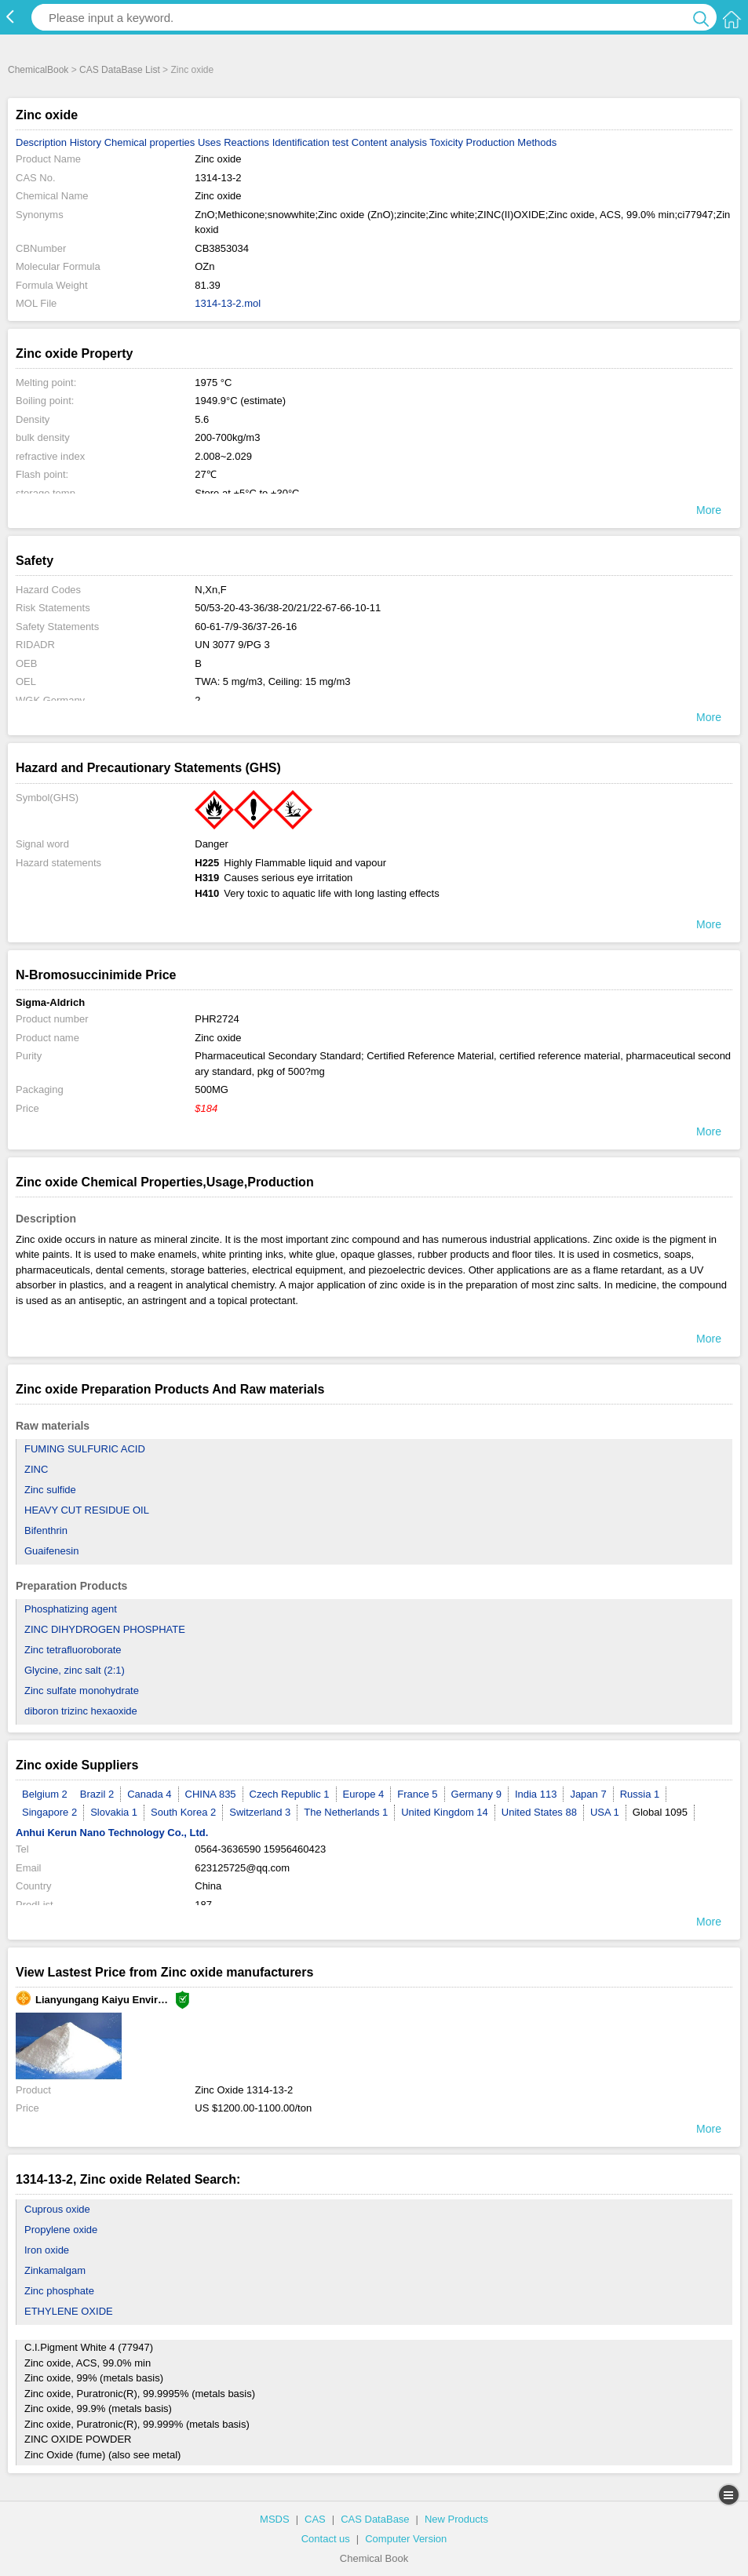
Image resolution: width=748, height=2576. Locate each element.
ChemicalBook (38, 69)
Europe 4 (364, 1794)
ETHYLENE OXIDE (68, 2311)
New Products (456, 2519)
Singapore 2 (49, 1812)
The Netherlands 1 (346, 1812)
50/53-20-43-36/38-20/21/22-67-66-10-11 (288, 608)
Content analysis (389, 142)
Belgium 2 (45, 1794)
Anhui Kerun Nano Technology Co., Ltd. (112, 1832)
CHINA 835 (210, 1794)
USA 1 (604, 1812)
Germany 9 (476, 1794)
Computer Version (406, 2539)
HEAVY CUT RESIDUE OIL (86, 1510)
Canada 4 (149, 1794)
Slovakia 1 (113, 1812)
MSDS (275, 2519)
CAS (315, 2519)
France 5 (417, 1794)
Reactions (246, 142)
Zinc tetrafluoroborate (73, 1650)
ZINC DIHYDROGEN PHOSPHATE (104, 1629)
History (85, 142)
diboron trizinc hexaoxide (80, 1711)
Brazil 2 (97, 1794)
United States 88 (539, 1812)
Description (41, 142)
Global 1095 (660, 1812)
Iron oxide (46, 2250)
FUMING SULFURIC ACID (84, 1449)
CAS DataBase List (119, 69)
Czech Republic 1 (290, 1794)
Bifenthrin (46, 1530)
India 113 (536, 1794)
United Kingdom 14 (444, 1812)
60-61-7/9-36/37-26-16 (246, 626)
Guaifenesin (51, 1551)
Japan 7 (588, 1794)
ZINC (36, 1469)
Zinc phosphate (59, 2291)
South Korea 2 (183, 1812)
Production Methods (511, 142)
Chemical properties (149, 142)
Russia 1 (640, 1794)
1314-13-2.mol (228, 303)
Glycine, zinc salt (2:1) (74, 1670)
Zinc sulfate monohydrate (81, 1690)
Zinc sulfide (50, 1490)
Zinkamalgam (55, 2270)
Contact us (325, 2539)
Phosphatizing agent (70, 1609)
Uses (209, 142)
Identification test (310, 142)
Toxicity (446, 142)
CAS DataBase (375, 2519)
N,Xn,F (210, 590)
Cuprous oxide (57, 2209)
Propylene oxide (60, 2229)
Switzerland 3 (259, 1812)
